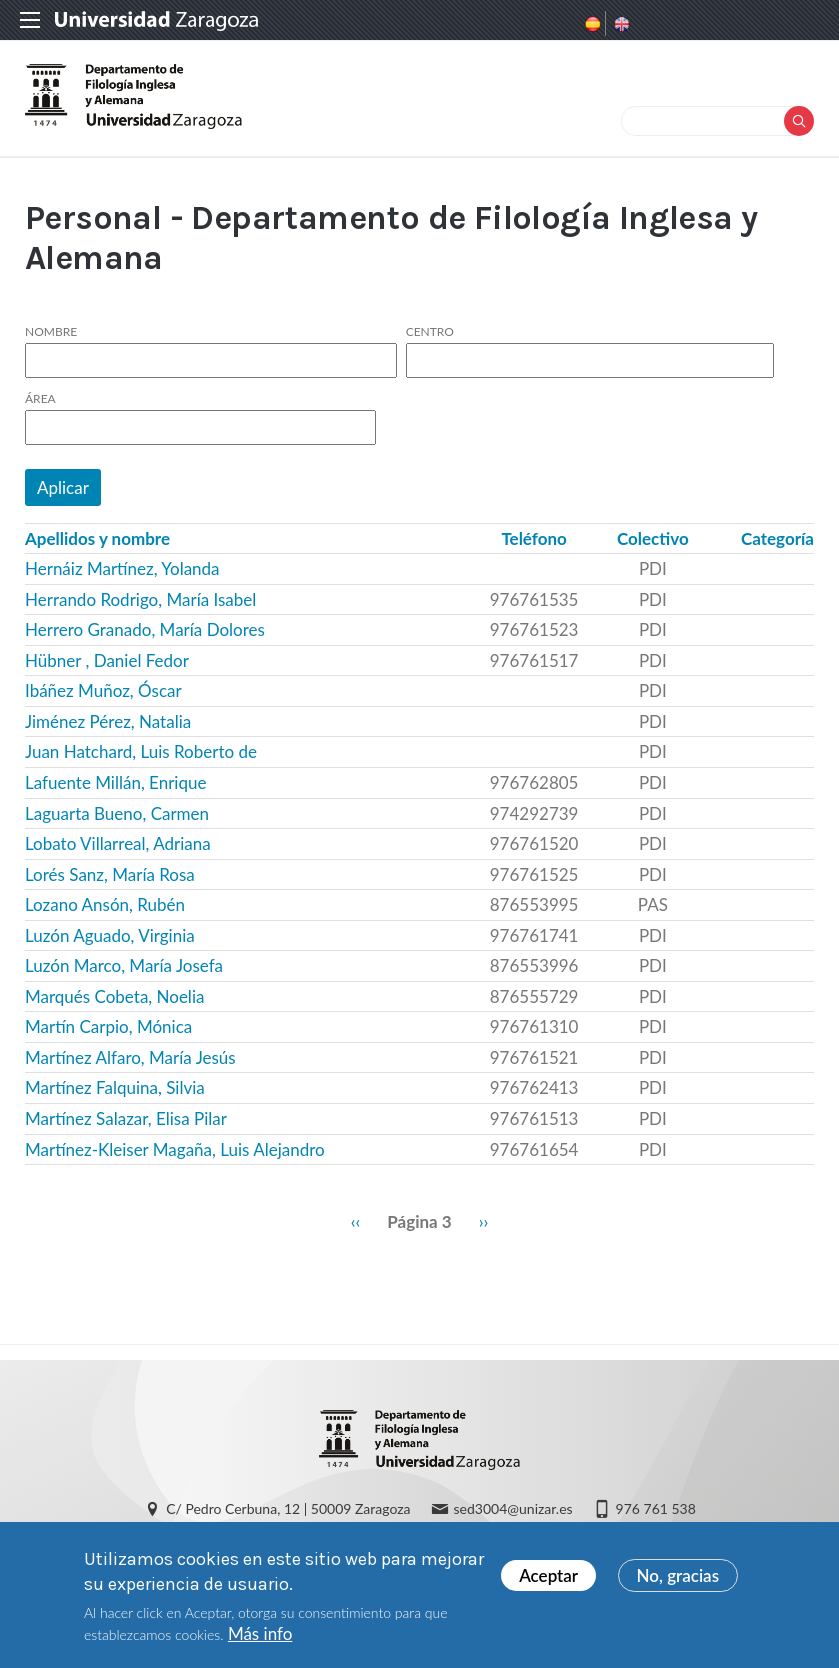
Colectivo (653, 538)
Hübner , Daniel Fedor (107, 660)
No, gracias (678, 1580)
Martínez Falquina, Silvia (115, 1087)
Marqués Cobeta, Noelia (114, 996)
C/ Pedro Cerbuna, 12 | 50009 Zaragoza (288, 1508)
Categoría (777, 538)
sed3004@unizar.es (513, 1508)
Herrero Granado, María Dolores (145, 629)
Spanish (591, 24)
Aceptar (548, 1580)
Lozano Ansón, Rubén (105, 904)
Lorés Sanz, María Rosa (110, 874)
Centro (430, 332)
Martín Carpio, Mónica (108, 1026)
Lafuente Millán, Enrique (115, 782)
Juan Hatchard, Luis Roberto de (141, 751)
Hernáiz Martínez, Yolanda (122, 568)
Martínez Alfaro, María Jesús (130, 1057)
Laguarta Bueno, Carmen (117, 813)
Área (40, 399)
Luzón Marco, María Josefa (124, 965)
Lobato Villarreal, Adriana (118, 843)
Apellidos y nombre (97, 538)
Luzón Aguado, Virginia (110, 935)
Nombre (51, 332)
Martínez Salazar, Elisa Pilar (126, 1118)
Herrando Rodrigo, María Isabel (140, 599)
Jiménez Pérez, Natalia (108, 721)
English (620, 24)
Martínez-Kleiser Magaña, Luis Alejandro (175, 1149)
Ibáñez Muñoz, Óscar (103, 690)
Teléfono (533, 538)
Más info (260, 1638)
